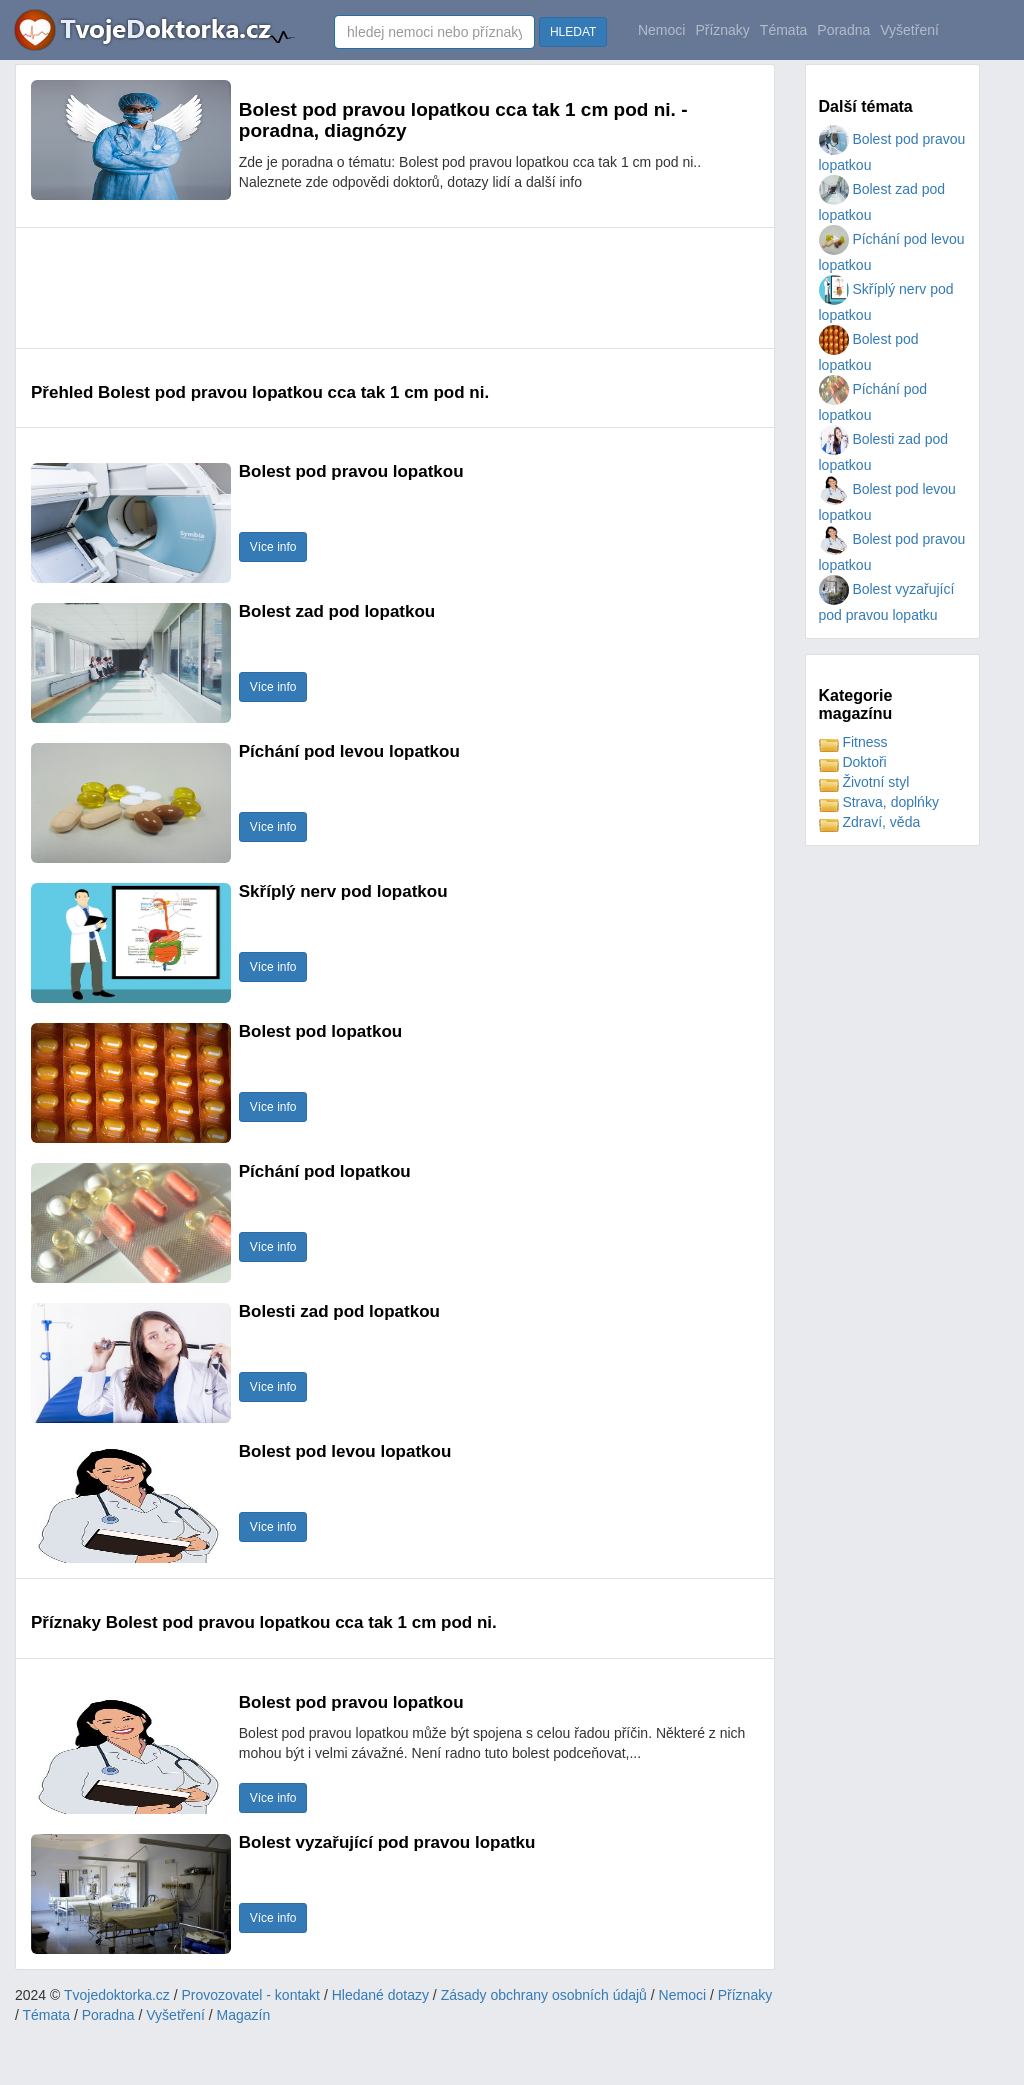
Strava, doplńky (879, 802)
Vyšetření (909, 30)
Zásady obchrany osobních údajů (544, 1995)
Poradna (843, 30)
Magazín (244, 2015)
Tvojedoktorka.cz (117, 1995)
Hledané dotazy (380, 1995)
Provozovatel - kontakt (251, 1995)
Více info (273, 547)
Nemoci (661, 30)
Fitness (853, 742)
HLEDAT (573, 32)
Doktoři (853, 762)
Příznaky (722, 30)
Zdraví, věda (870, 822)
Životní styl (864, 782)
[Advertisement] (395, 288)
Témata (783, 30)
